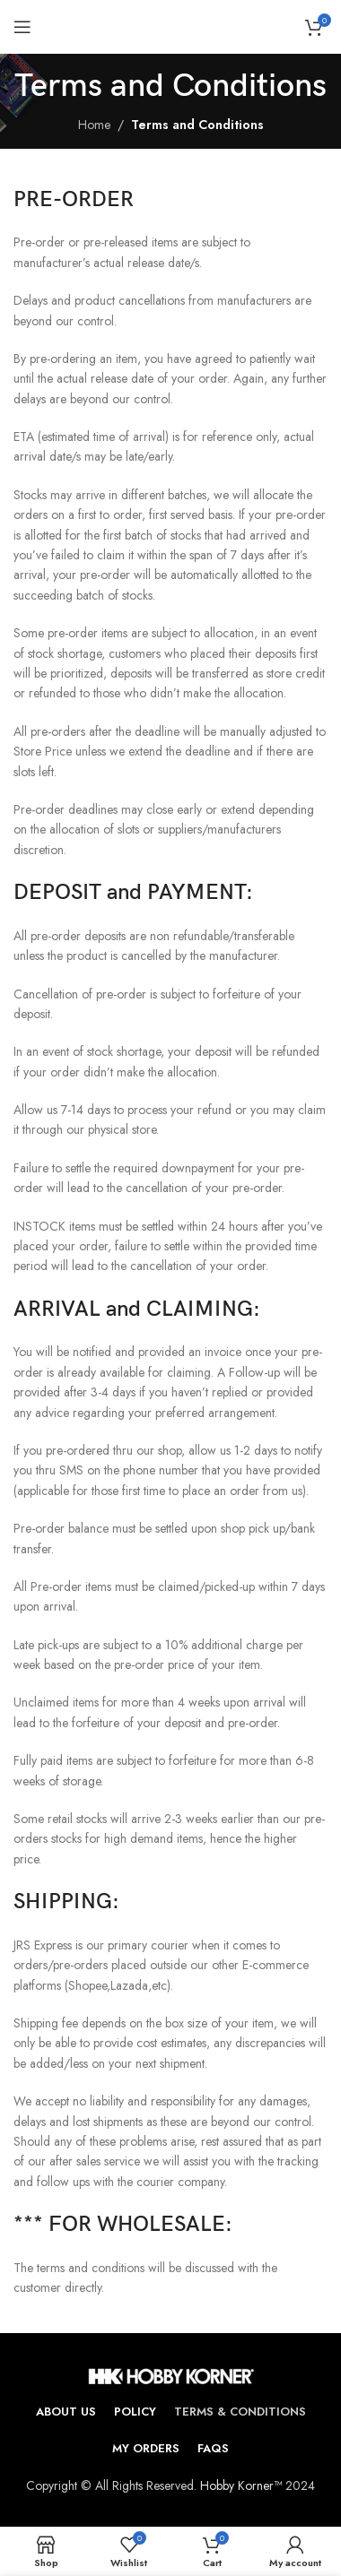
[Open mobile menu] (22, 27)
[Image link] (171, 2374)
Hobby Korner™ (241, 2485)
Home (94, 125)
